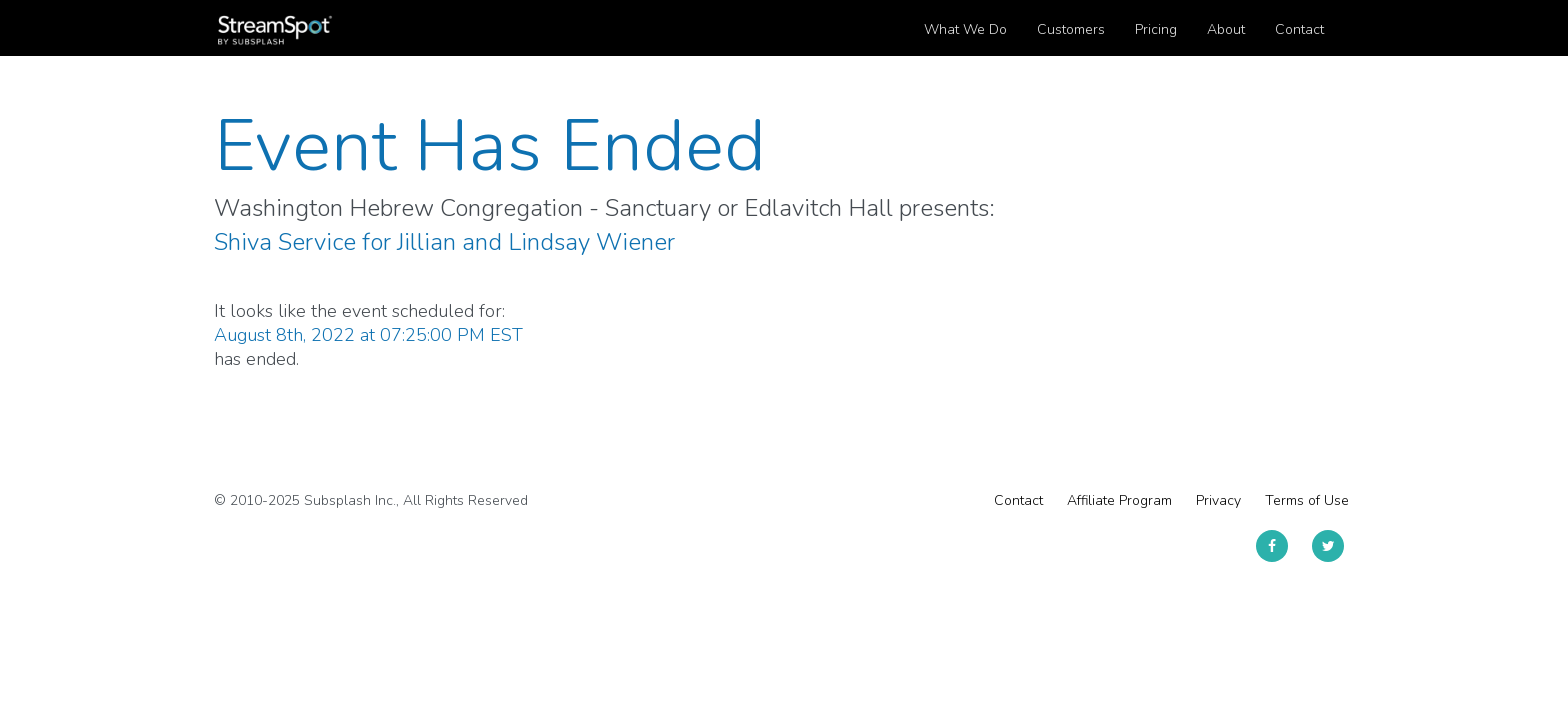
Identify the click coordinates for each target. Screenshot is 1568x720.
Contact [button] (1299, 29)
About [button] (1226, 29)
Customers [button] (1071, 29)
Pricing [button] (1156, 29)
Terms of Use (1307, 500)
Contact (1018, 500)
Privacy (1218, 500)
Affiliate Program (1119, 500)
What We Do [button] (965, 29)
